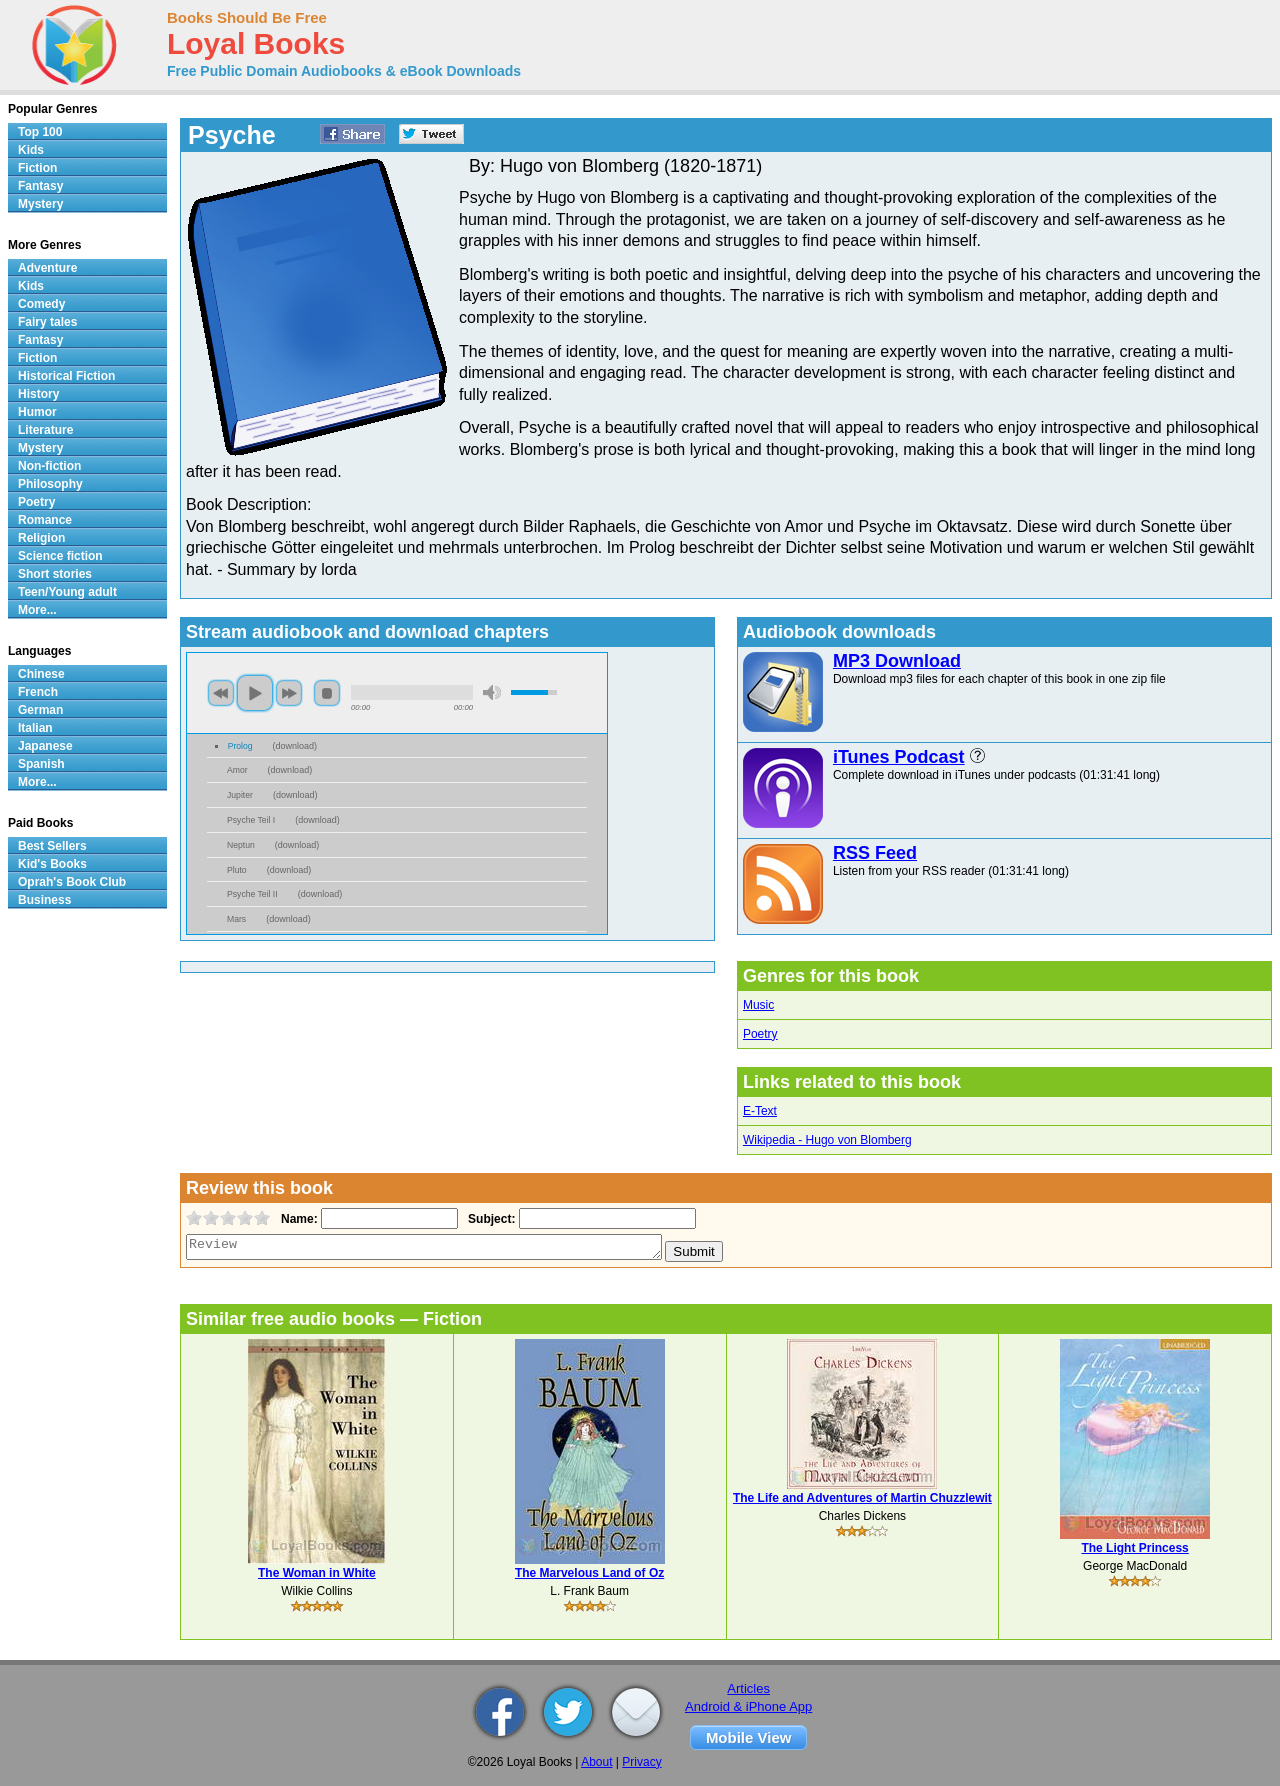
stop (327, 693)
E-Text (760, 1111)
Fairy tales (47, 322)
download (295, 746)
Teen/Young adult (67, 592)
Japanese (45, 746)
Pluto (237, 870)
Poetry (760, 1034)
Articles (748, 1688)
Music (758, 1005)
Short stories (55, 574)
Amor (237, 770)
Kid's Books (52, 864)
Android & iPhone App (748, 1706)
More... (37, 610)
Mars (236, 919)
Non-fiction (49, 466)
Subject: (489, 1219)
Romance (45, 520)
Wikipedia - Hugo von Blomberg (827, 1140)
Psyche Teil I (251, 820)
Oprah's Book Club (72, 882)
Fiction (37, 168)
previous (221, 693)
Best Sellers (52, 846)
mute (492, 692)
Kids (31, 150)
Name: (297, 1219)
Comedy (41, 304)
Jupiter (240, 795)
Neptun (241, 845)
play (255, 693)
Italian (35, 728)
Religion (41, 538)
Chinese (41, 674)
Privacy (641, 1762)
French (38, 692)
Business (44, 900)
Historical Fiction (66, 376)
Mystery (40, 204)
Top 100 (40, 132)
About (596, 1762)
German (40, 710)
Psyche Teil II (252, 894)
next (289, 693)
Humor (37, 412)
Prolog (240, 746)
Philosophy (50, 484)
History (38, 394)
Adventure (47, 268)
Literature (45, 430)
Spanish (41, 764)
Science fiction (60, 556)
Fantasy (40, 186)
